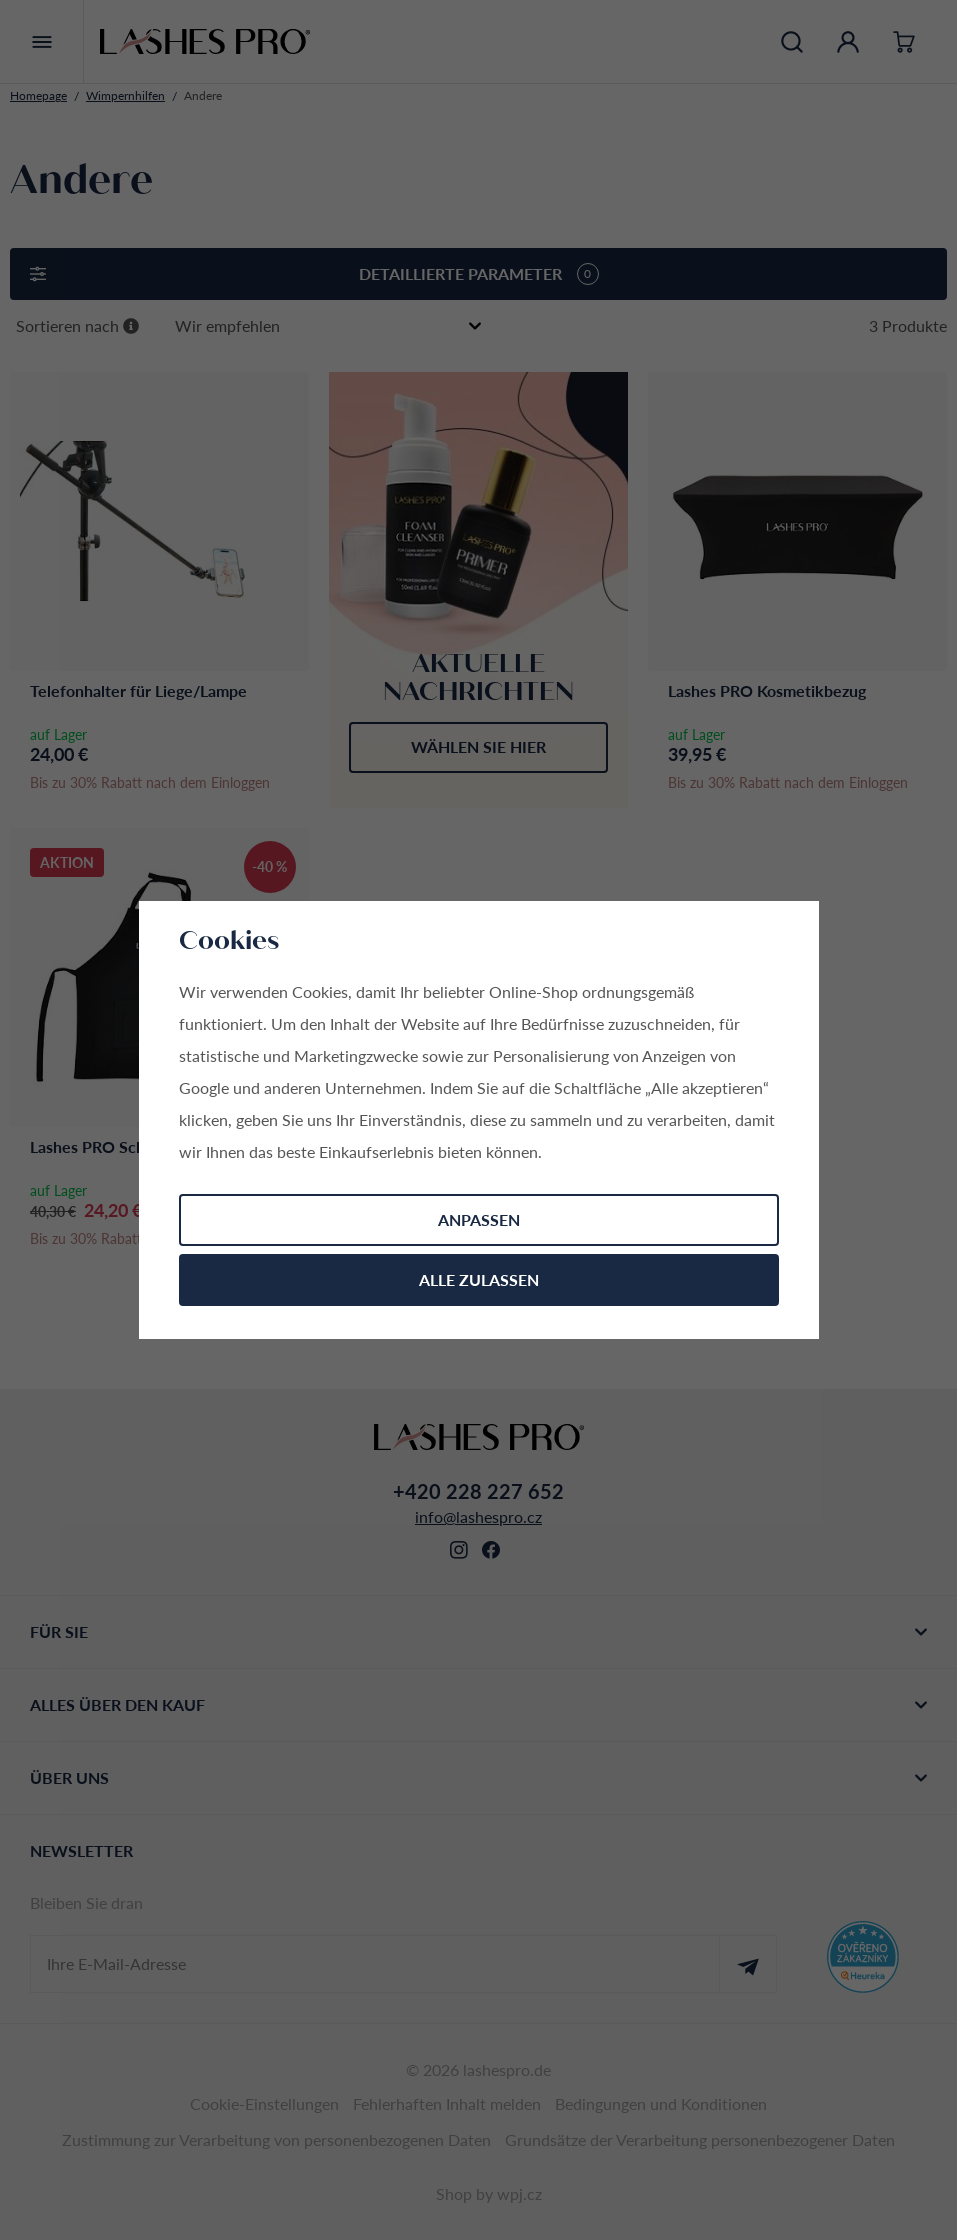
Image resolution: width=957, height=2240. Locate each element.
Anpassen (479, 1219)
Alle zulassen (479, 1279)
